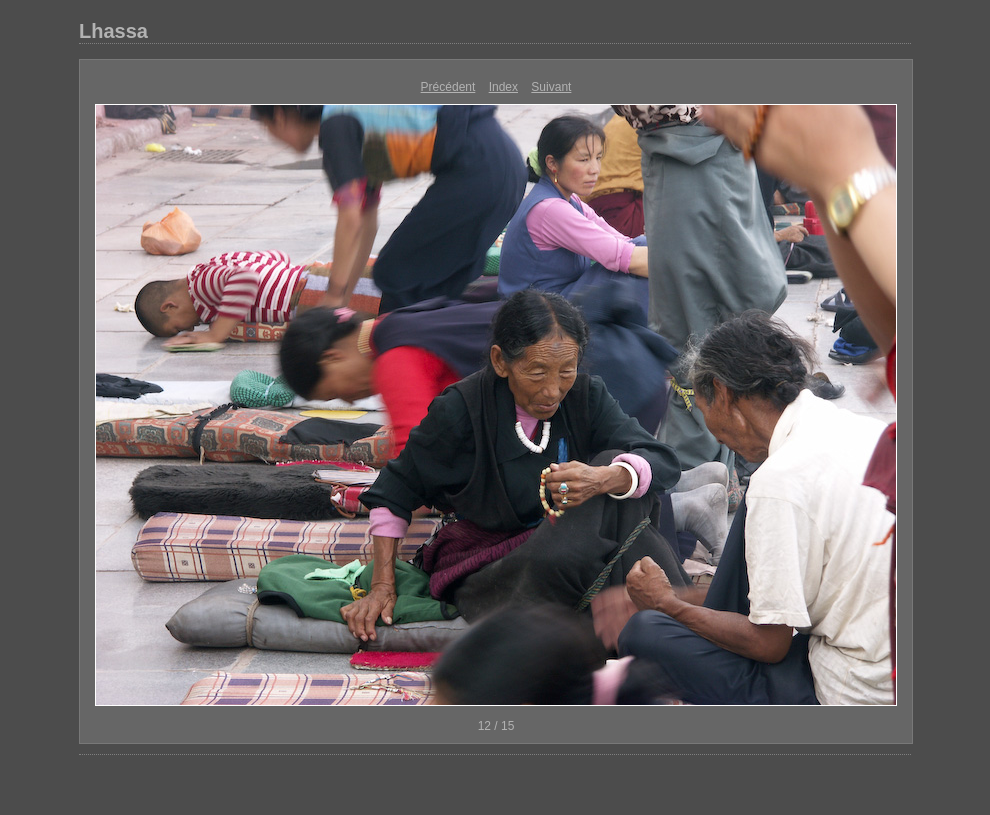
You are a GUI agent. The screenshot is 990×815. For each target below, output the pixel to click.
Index (503, 87)
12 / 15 (496, 726)
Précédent (448, 87)
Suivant (551, 87)
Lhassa (113, 31)
